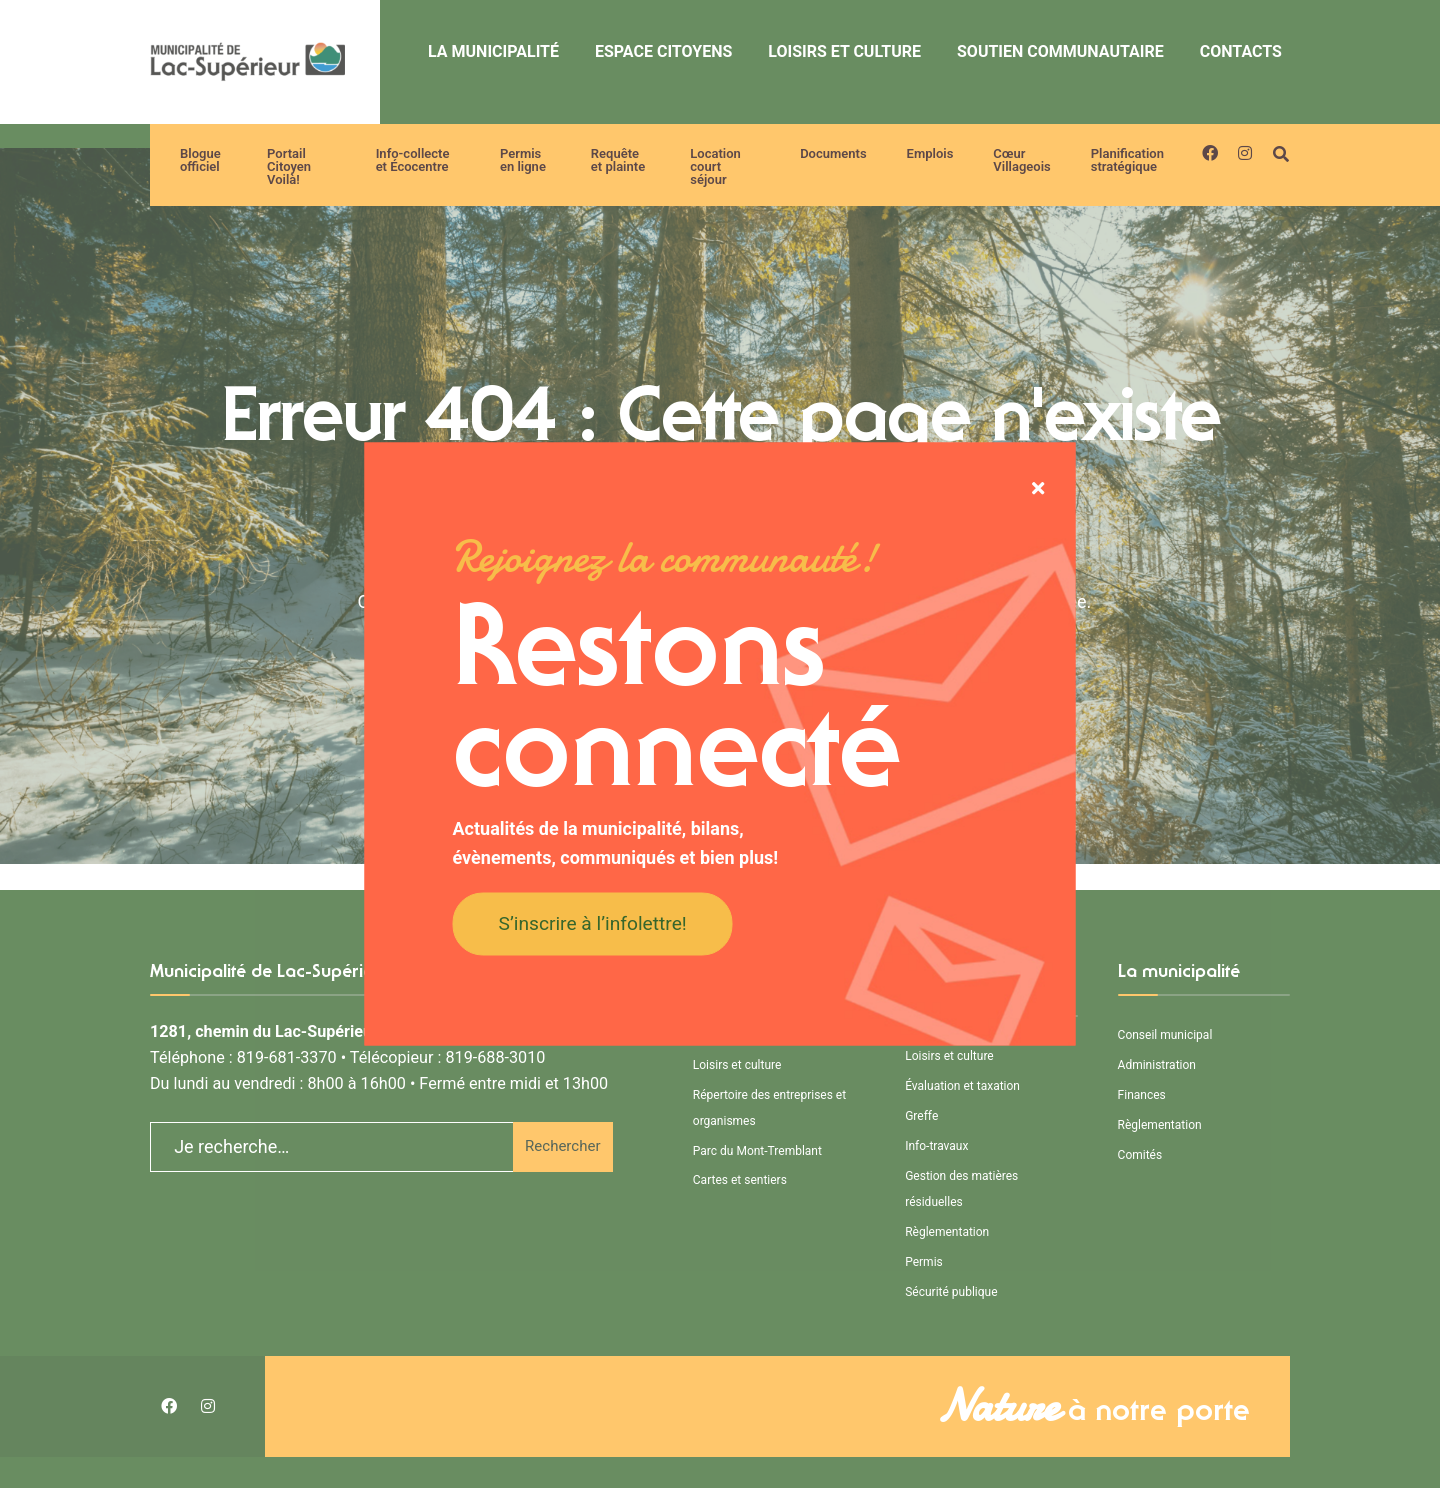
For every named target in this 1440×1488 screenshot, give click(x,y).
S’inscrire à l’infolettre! (593, 922)
